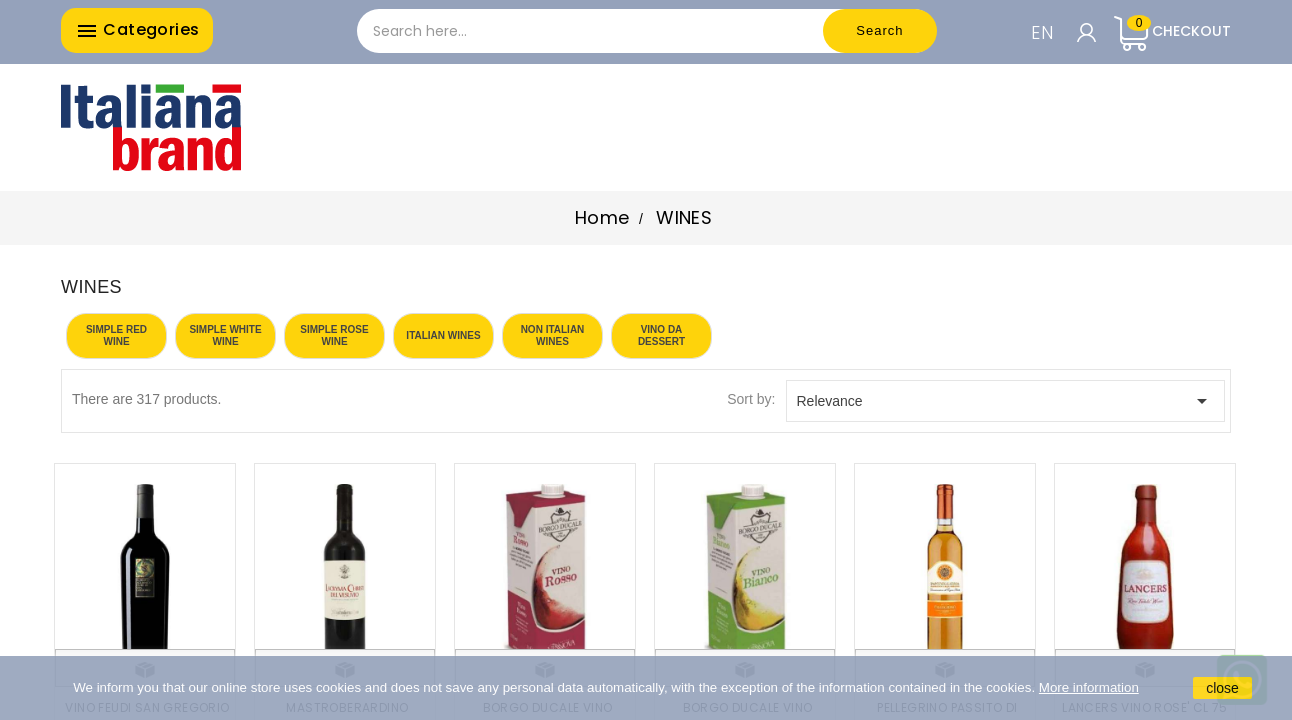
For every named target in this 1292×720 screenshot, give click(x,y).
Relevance (1006, 401)
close (1222, 688)
